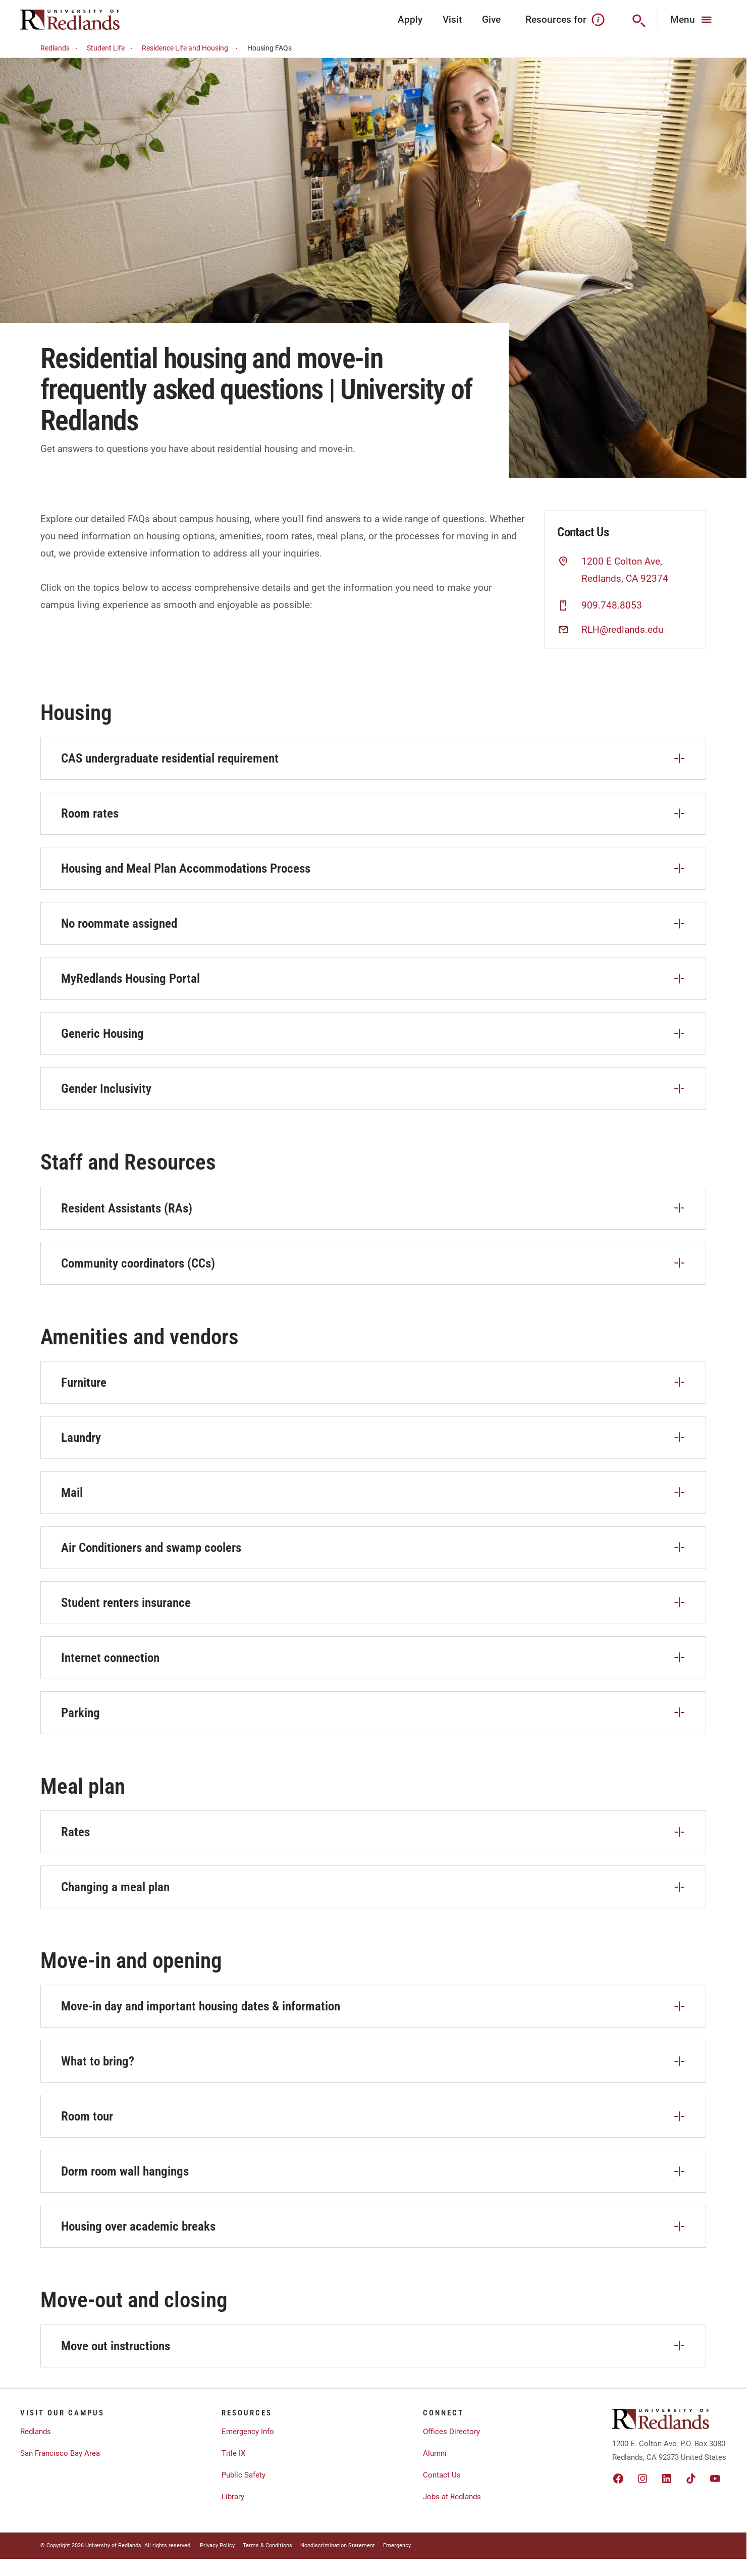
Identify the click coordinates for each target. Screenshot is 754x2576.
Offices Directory (451, 2431)
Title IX (233, 2453)
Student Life (111, 48)
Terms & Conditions (267, 2545)
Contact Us (442, 2475)
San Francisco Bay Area (60, 2453)
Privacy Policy (217, 2545)
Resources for (565, 19)
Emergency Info (248, 2431)
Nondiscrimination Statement (337, 2545)
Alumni (435, 2453)
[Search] (638, 19)
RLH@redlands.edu (622, 629)
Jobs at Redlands (452, 2496)
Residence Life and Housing (191, 48)
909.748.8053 (611, 605)
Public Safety (243, 2475)
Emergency (397, 2545)
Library (233, 2496)
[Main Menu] (692, 19)
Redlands (60, 48)
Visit (452, 19)
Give (491, 19)
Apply (410, 19)
